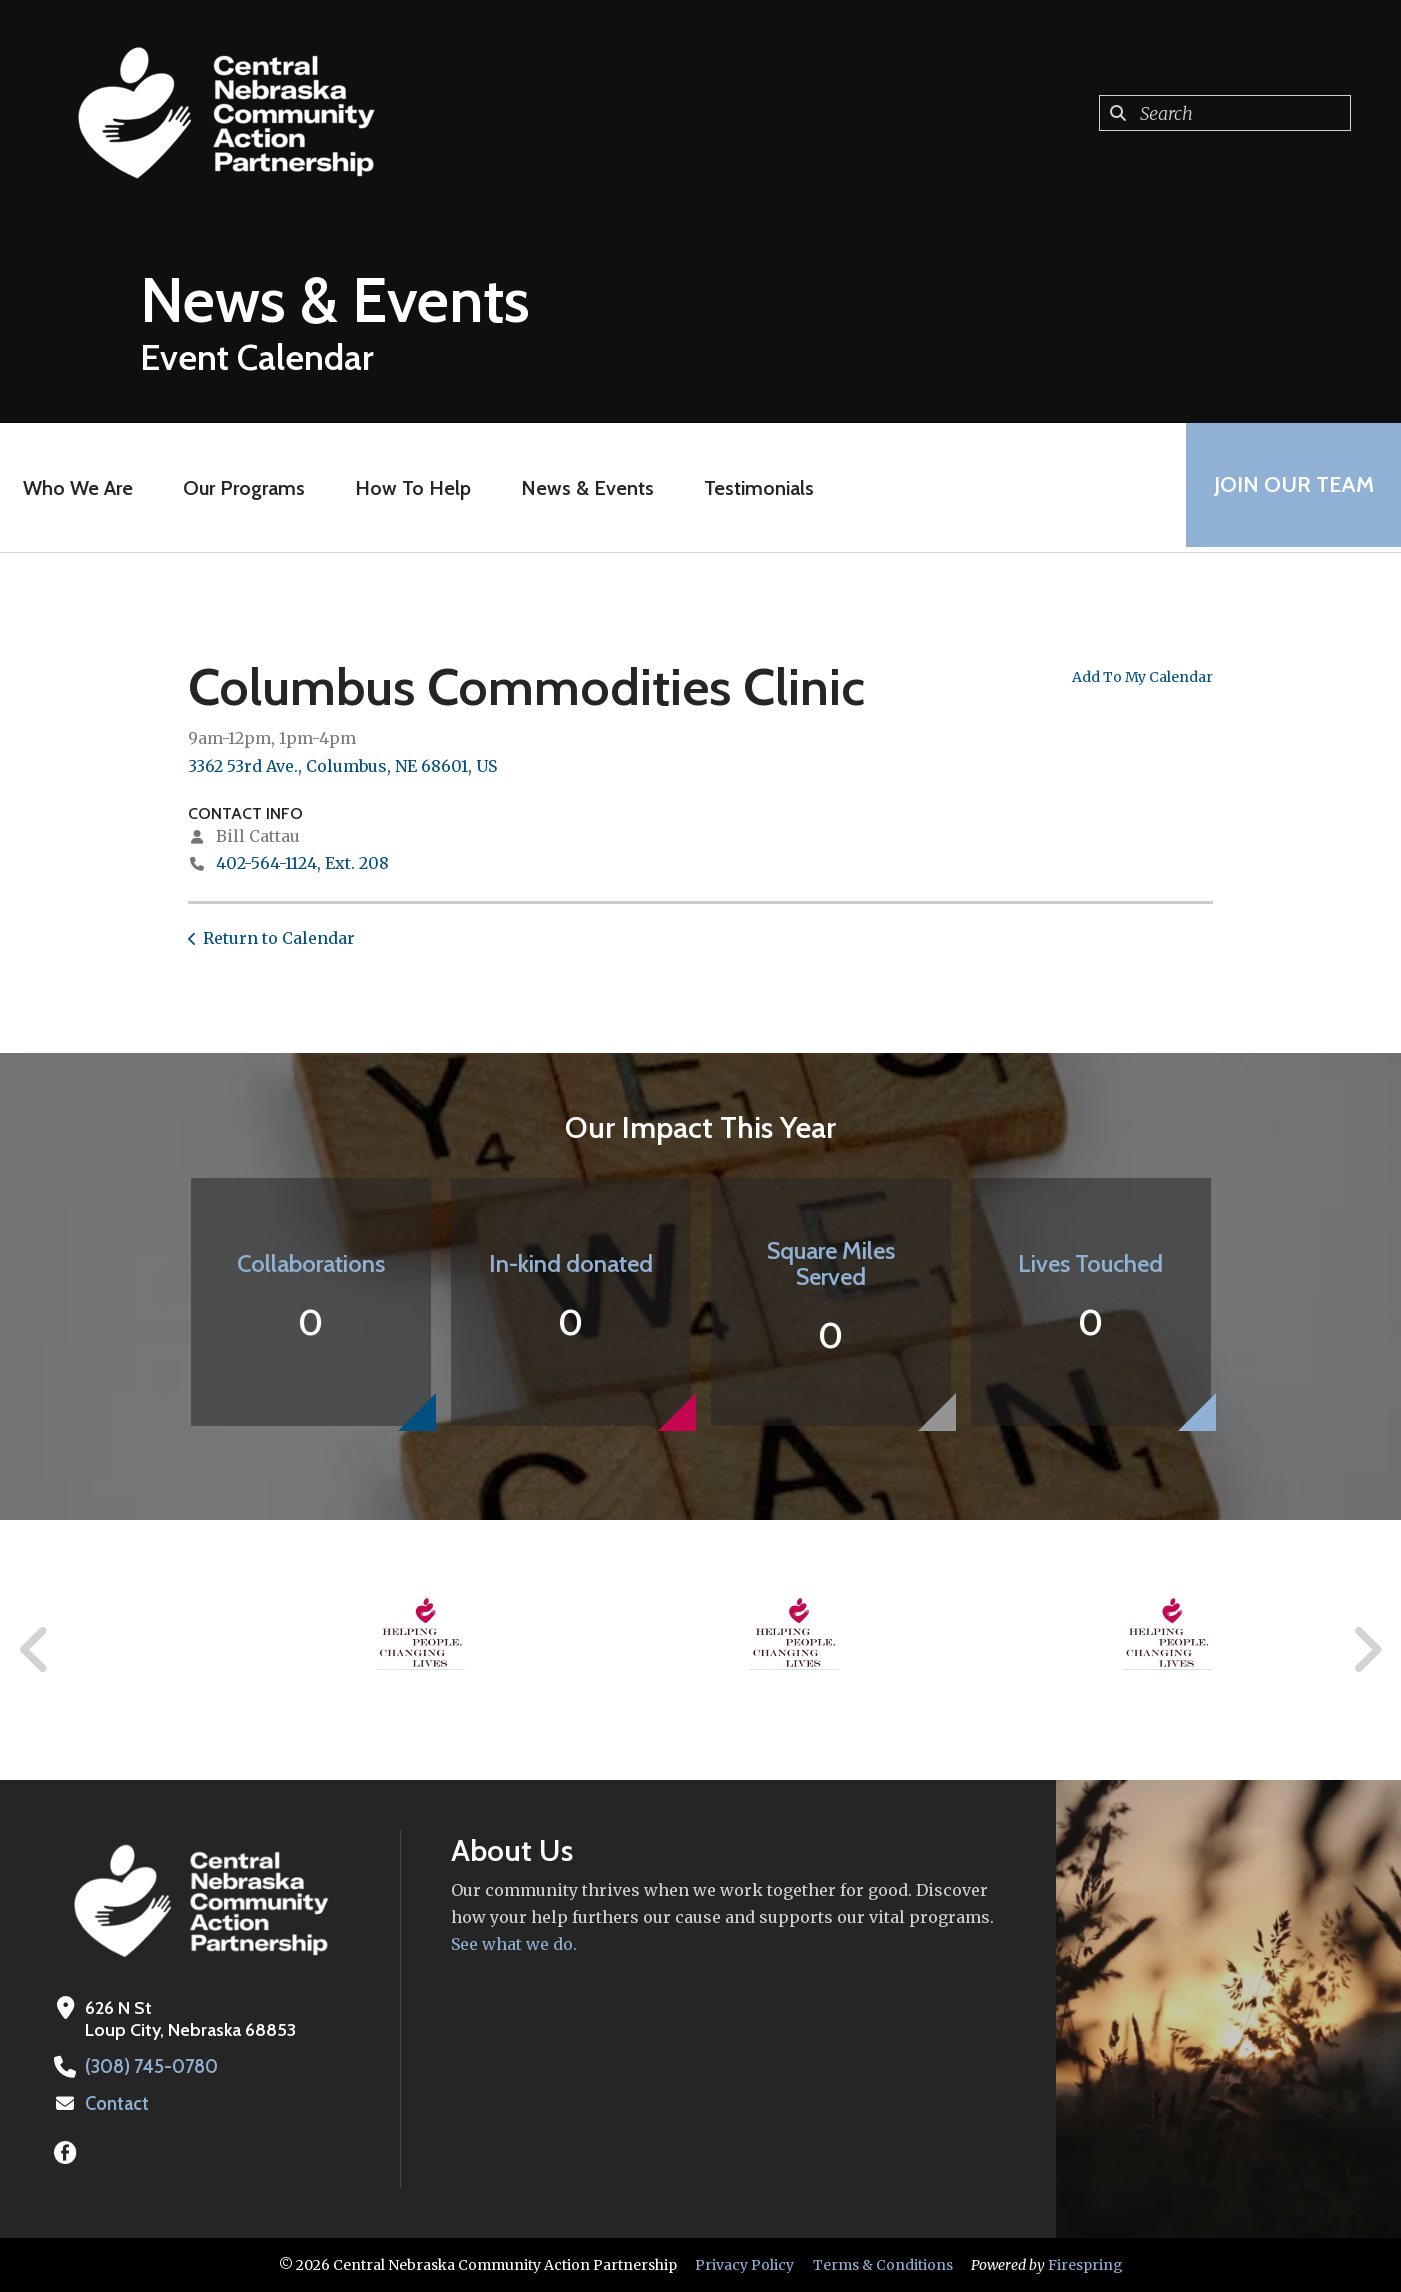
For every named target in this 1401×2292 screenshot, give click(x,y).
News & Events (584, 488)
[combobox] (1225, 113)
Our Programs (241, 488)
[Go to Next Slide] (1366, 1650)
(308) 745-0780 (150, 2067)
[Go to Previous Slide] (35, 1650)
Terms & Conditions (883, 2265)
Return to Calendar (279, 938)
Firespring (1085, 2265)
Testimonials (756, 488)
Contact (117, 2104)
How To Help (410, 488)
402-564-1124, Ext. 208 (302, 863)
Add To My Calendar (1142, 677)
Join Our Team (1291, 487)
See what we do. (514, 1944)
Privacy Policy (744, 2265)
